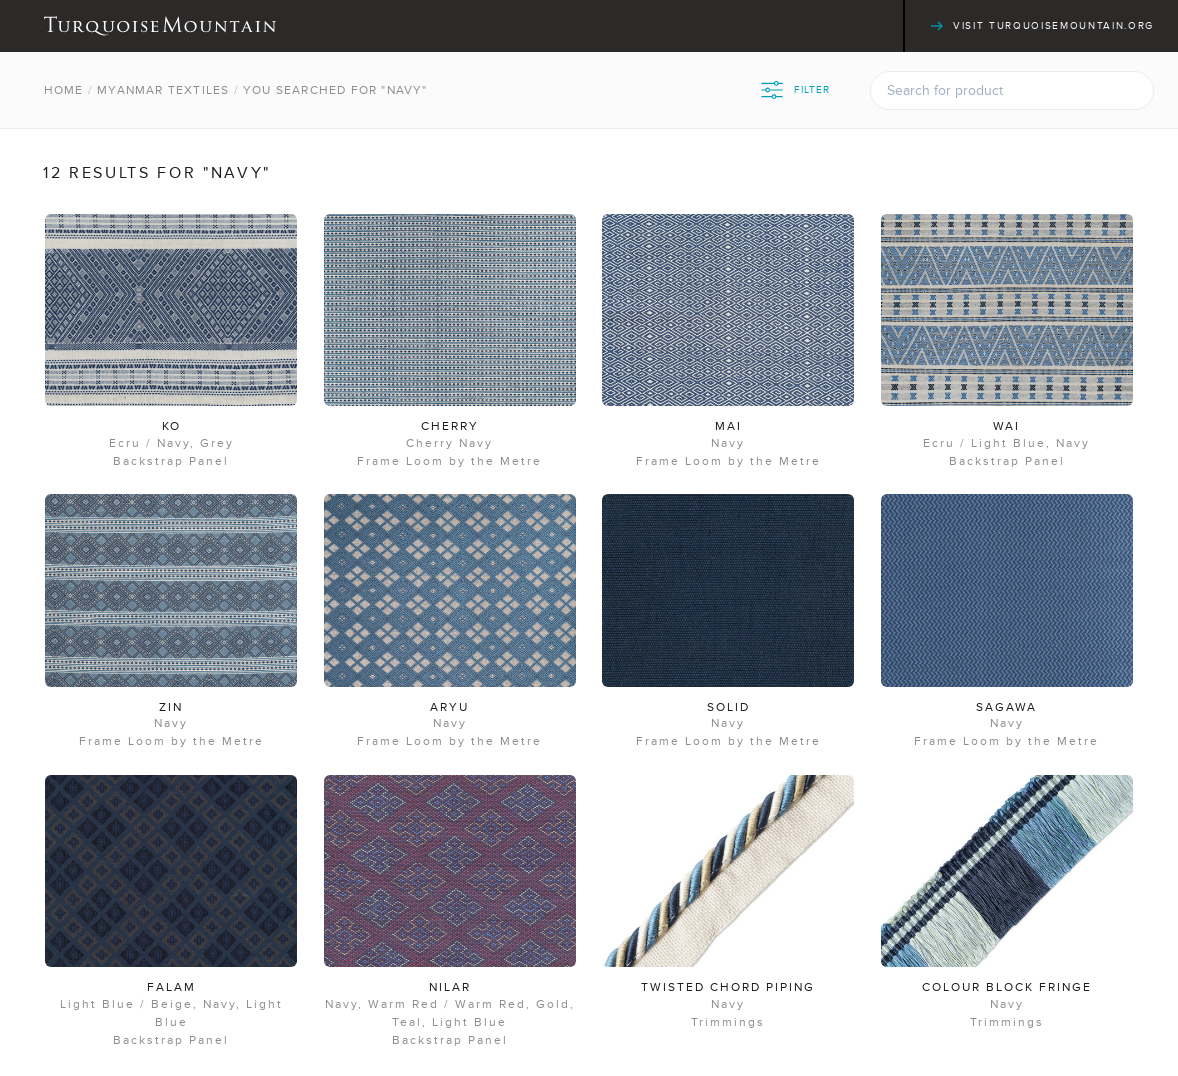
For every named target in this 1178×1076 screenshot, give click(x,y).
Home (64, 90)
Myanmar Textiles (163, 90)
